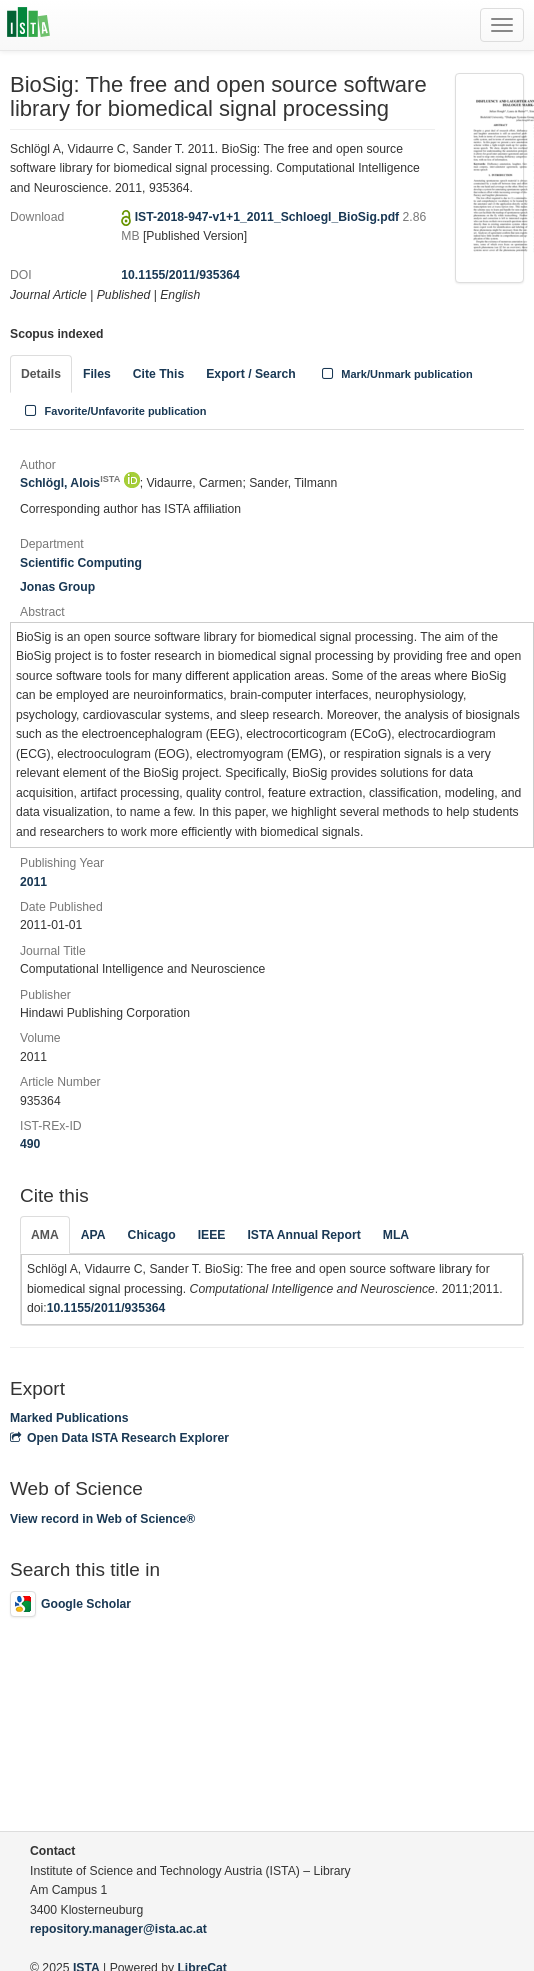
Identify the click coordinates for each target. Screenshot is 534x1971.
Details (41, 374)
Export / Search (250, 374)
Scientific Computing (81, 563)
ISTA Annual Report (303, 1235)
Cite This (158, 374)
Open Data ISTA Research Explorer (119, 1438)
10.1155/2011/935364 (180, 275)
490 (30, 1144)
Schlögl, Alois (70, 483)
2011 (33, 882)
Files (97, 374)
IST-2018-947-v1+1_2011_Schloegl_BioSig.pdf (269, 217)
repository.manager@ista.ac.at (118, 1929)
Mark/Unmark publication (395, 374)
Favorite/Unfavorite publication (114, 411)
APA (93, 1235)
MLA (396, 1235)
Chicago (152, 1235)
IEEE (212, 1235)
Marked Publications (69, 1418)
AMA (45, 1235)
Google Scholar (70, 1604)
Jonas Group (57, 587)
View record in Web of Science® (102, 1519)
